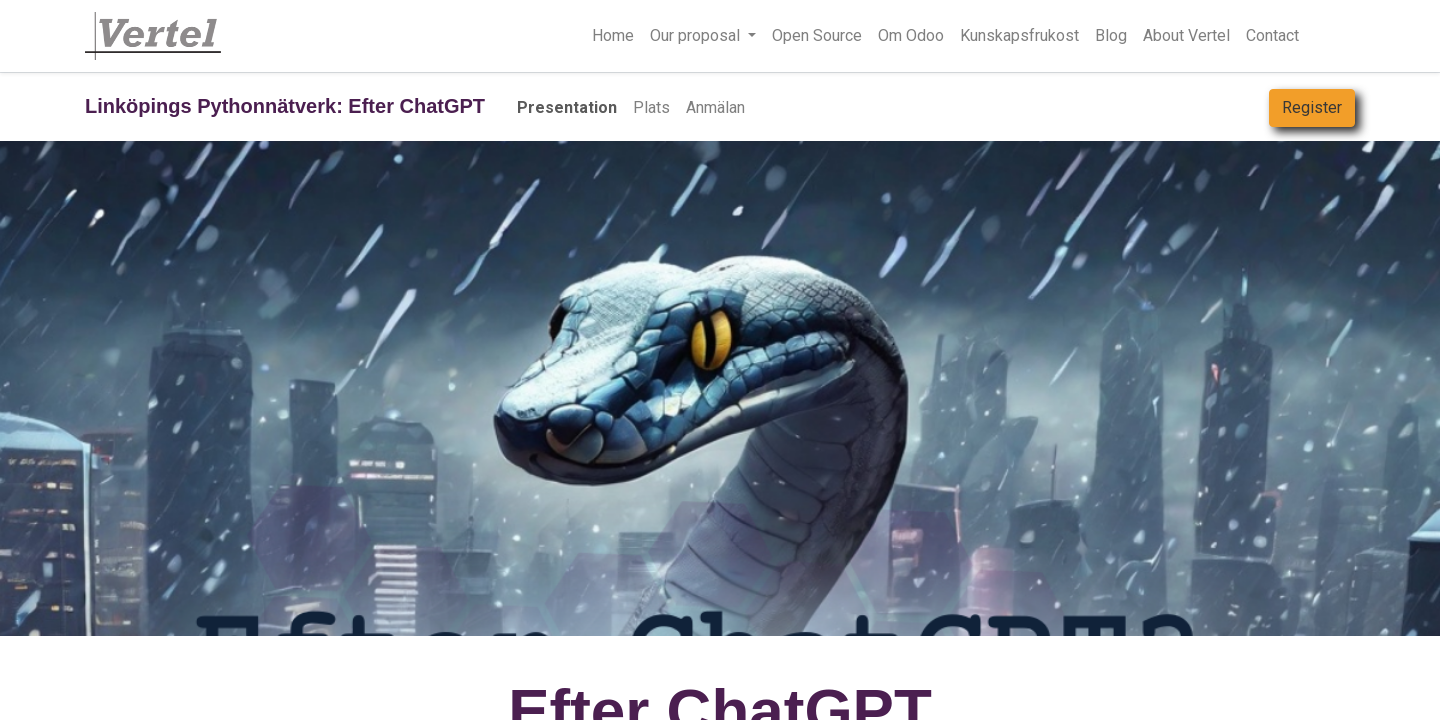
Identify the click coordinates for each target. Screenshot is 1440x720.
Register (1312, 107)
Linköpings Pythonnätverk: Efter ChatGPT (285, 106)
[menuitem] (613, 36)
